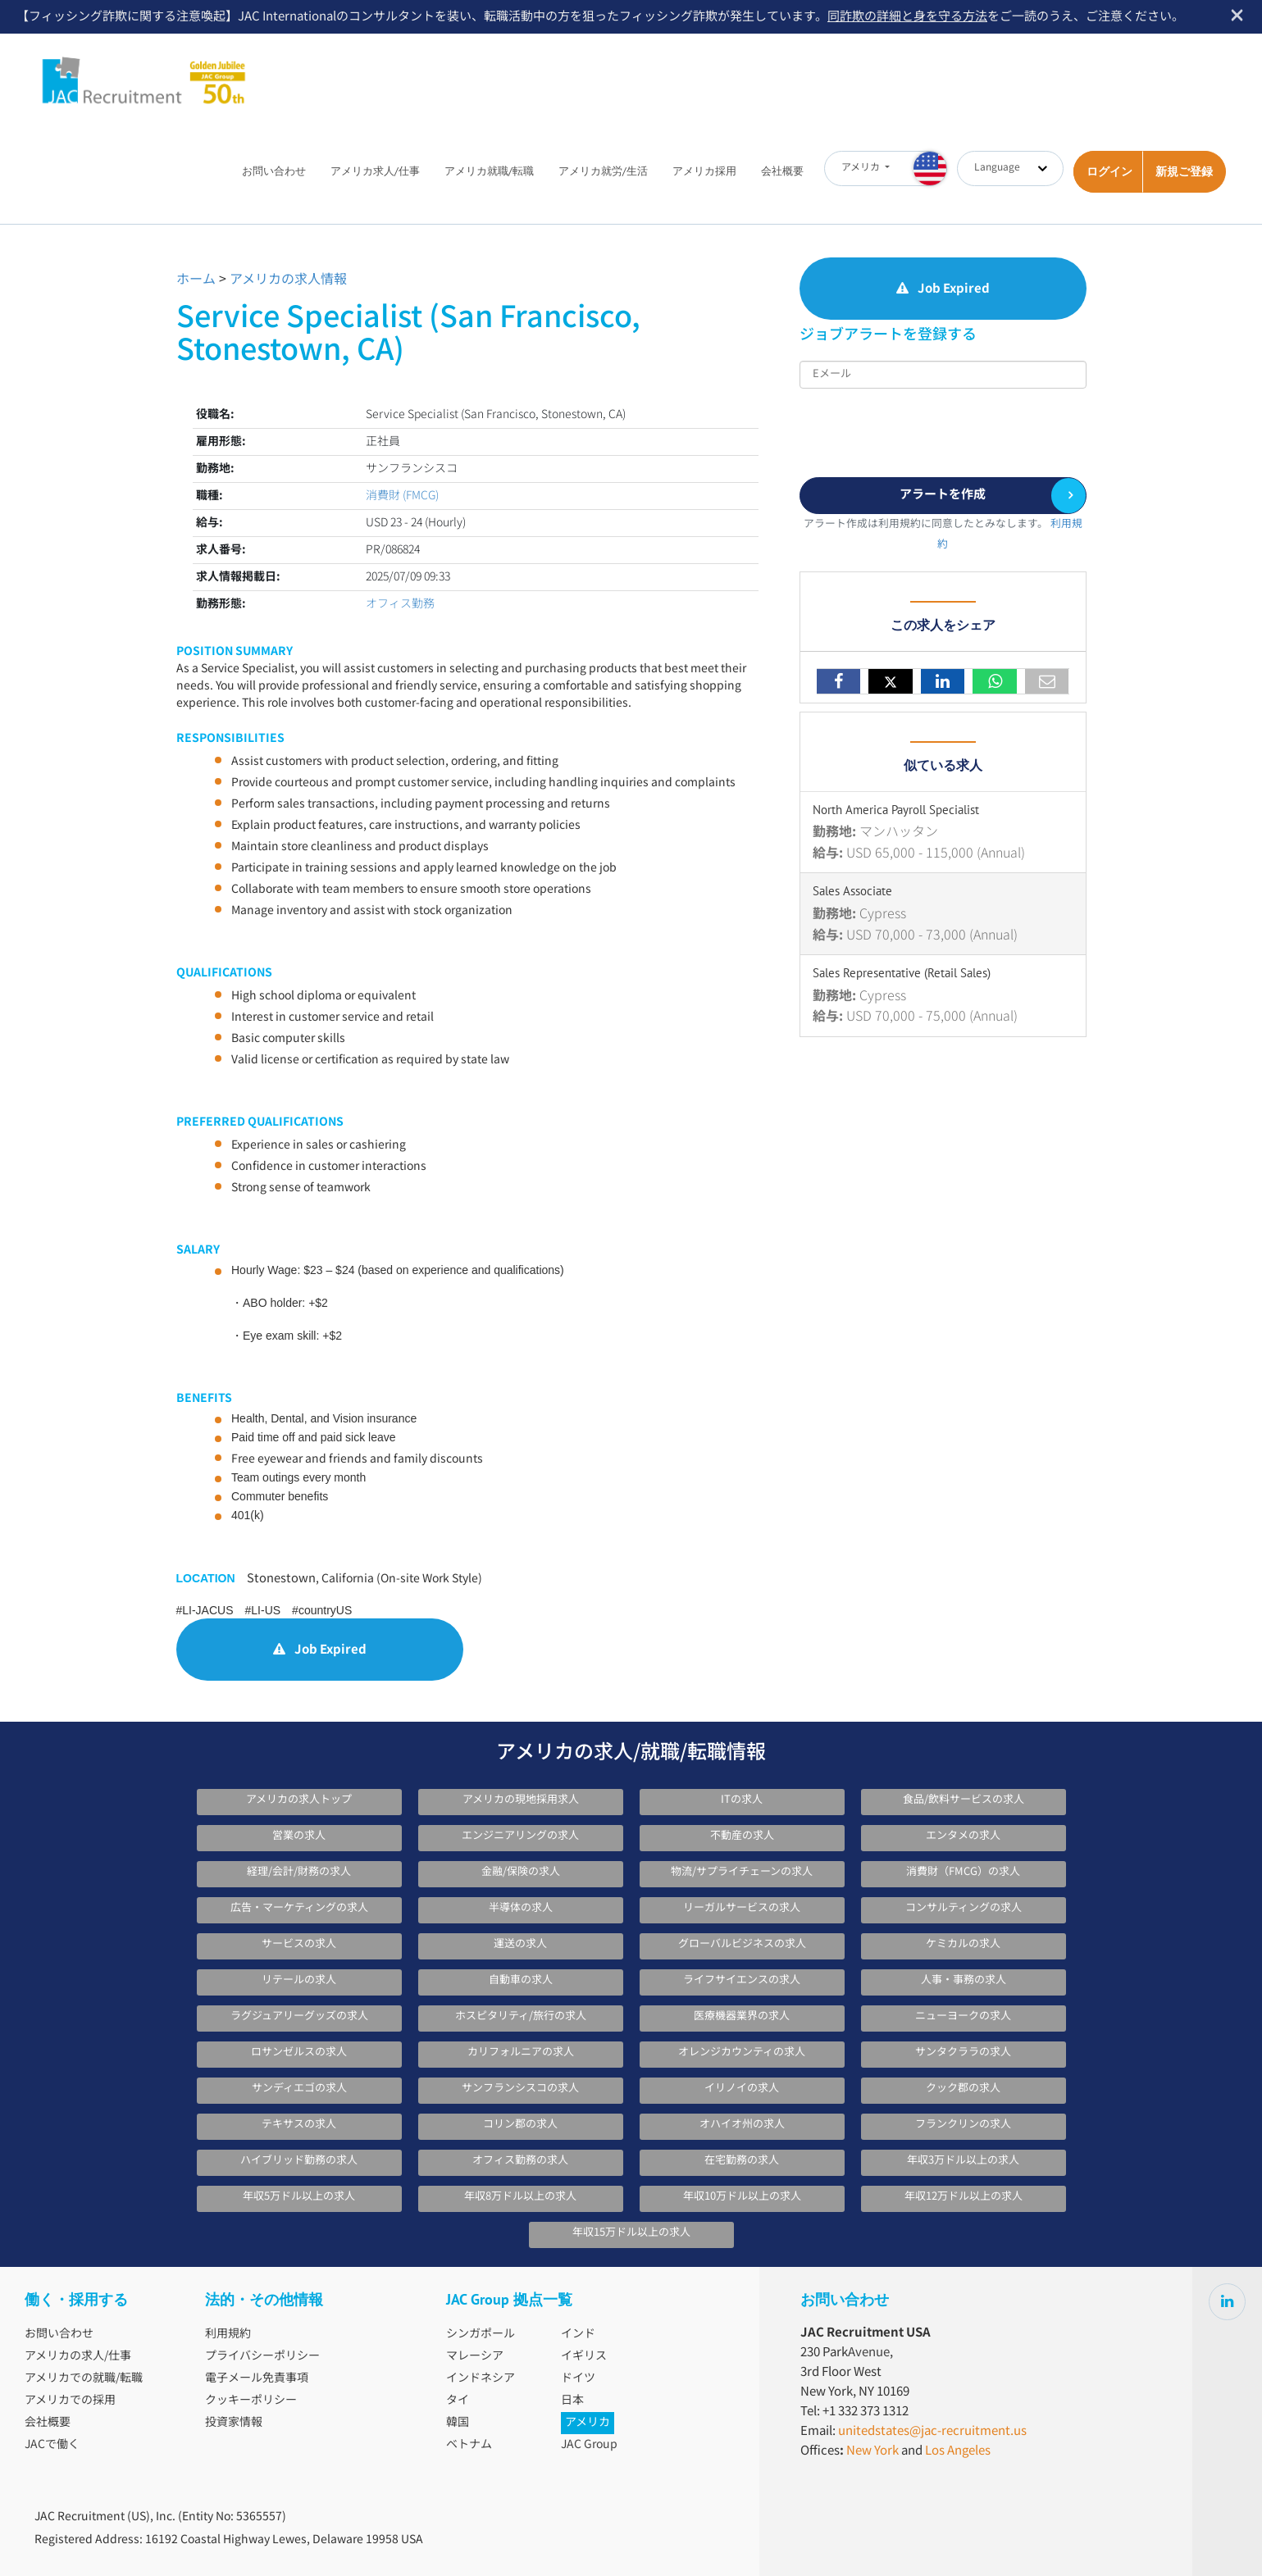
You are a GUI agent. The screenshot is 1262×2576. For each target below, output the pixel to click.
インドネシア (480, 2378)
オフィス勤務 (400, 604)
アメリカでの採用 (70, 2400)
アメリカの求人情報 (288, 280)
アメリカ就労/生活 (603, 171)
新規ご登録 (1184, 171)
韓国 (457, 2422)
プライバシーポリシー (262, 2356)
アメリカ (587, 2422)
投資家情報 (233, 2422)
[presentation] (924, 429)
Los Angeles (958, 2451)
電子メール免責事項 (256, 2378)
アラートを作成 (943, 495)
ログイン (1109, 171)
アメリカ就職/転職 (489, 171)
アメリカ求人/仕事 (375, 171)
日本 (572, 2400)
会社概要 (782, 171)
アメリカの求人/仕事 (78, 2356)
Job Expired (320, 1650)
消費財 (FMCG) (402, 496)
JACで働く (52, 2444)
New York (872, 2451)
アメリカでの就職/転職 (84, 2378)
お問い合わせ (274, 171)
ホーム (196, 280)
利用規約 (228, 2334)
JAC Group (589, 2444)
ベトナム (469, 2444)
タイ (457, 2400)
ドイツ (578, 2378)
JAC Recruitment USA (144, 70)
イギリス (584, 2356)
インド (578, 2334)
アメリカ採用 (704, 171)
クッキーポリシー (251, 2400)
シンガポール (480, 2334)
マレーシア (474, 2356)
